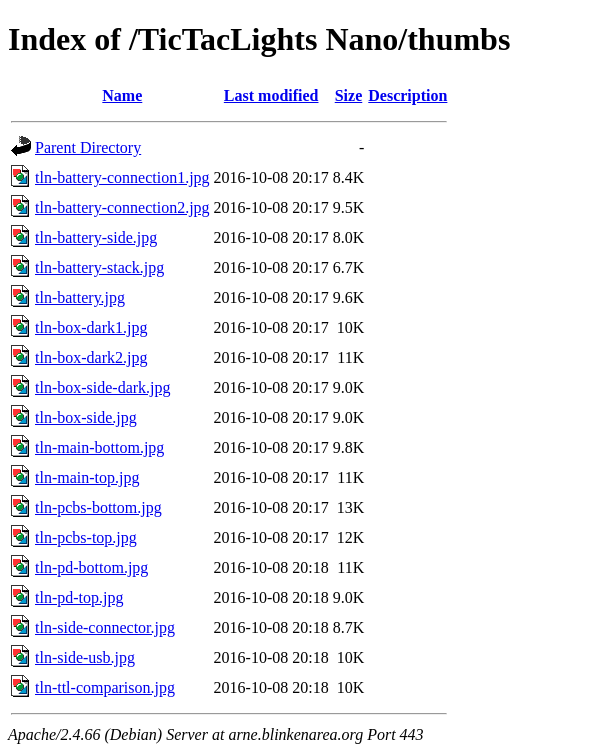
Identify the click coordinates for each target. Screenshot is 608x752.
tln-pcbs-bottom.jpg (98, 507)
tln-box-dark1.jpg (91, 327)
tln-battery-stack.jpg (99, 267)
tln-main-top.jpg (87, 477)
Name (122, 95)
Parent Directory (88, 147)
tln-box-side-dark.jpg (103, 387)
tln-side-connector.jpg (105, 627)
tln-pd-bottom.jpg (91, 567)
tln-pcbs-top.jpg (86, 537)
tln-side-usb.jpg (85, 657)
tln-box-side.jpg (86, 417)
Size (349, 95)
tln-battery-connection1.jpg (122, 177)
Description (407, 95)
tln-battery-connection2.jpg (122, 207)
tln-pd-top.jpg (79, 597)
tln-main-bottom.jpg (99, 447)
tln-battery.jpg (80, 297)
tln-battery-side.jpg (96, 237)
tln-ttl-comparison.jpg (105, 687)
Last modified (271, 95)
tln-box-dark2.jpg (91, 357)
